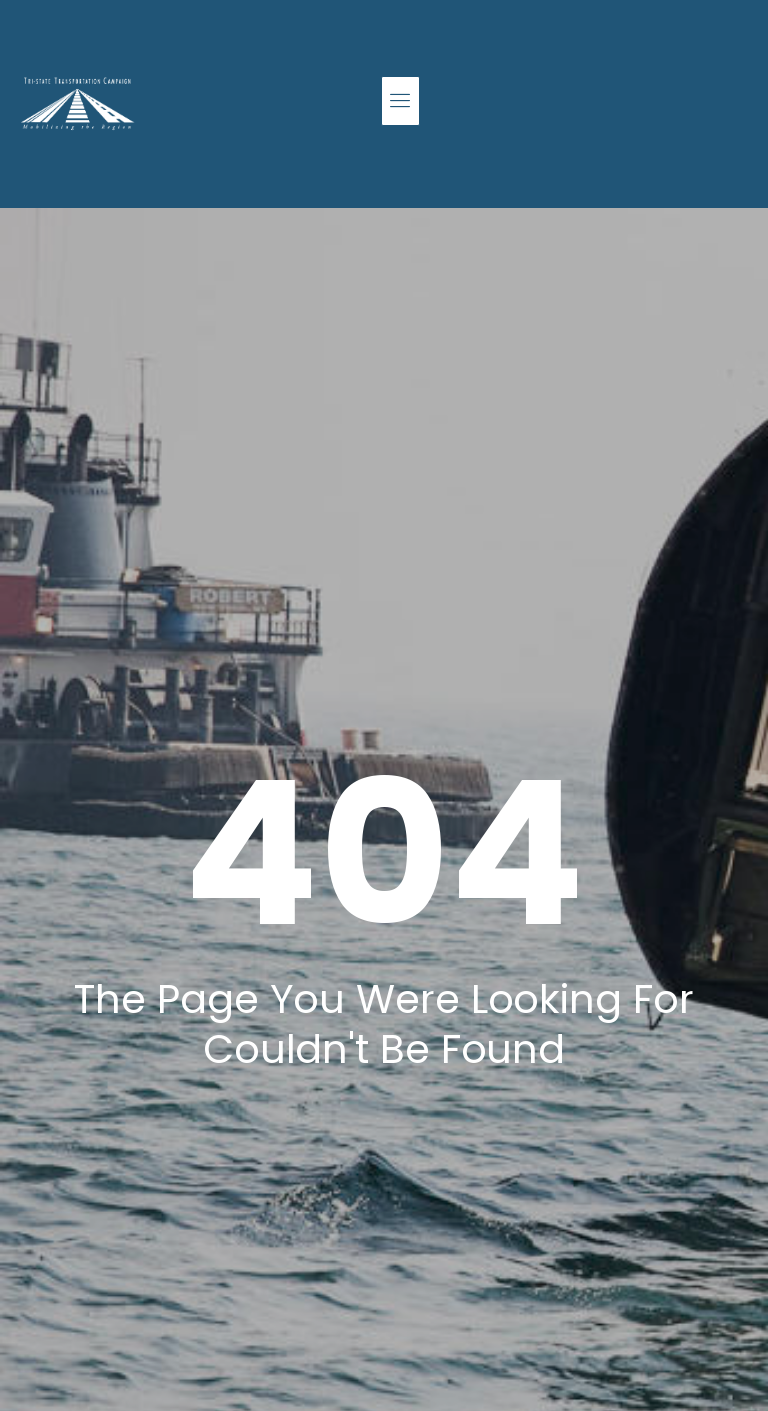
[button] (400, 101)
